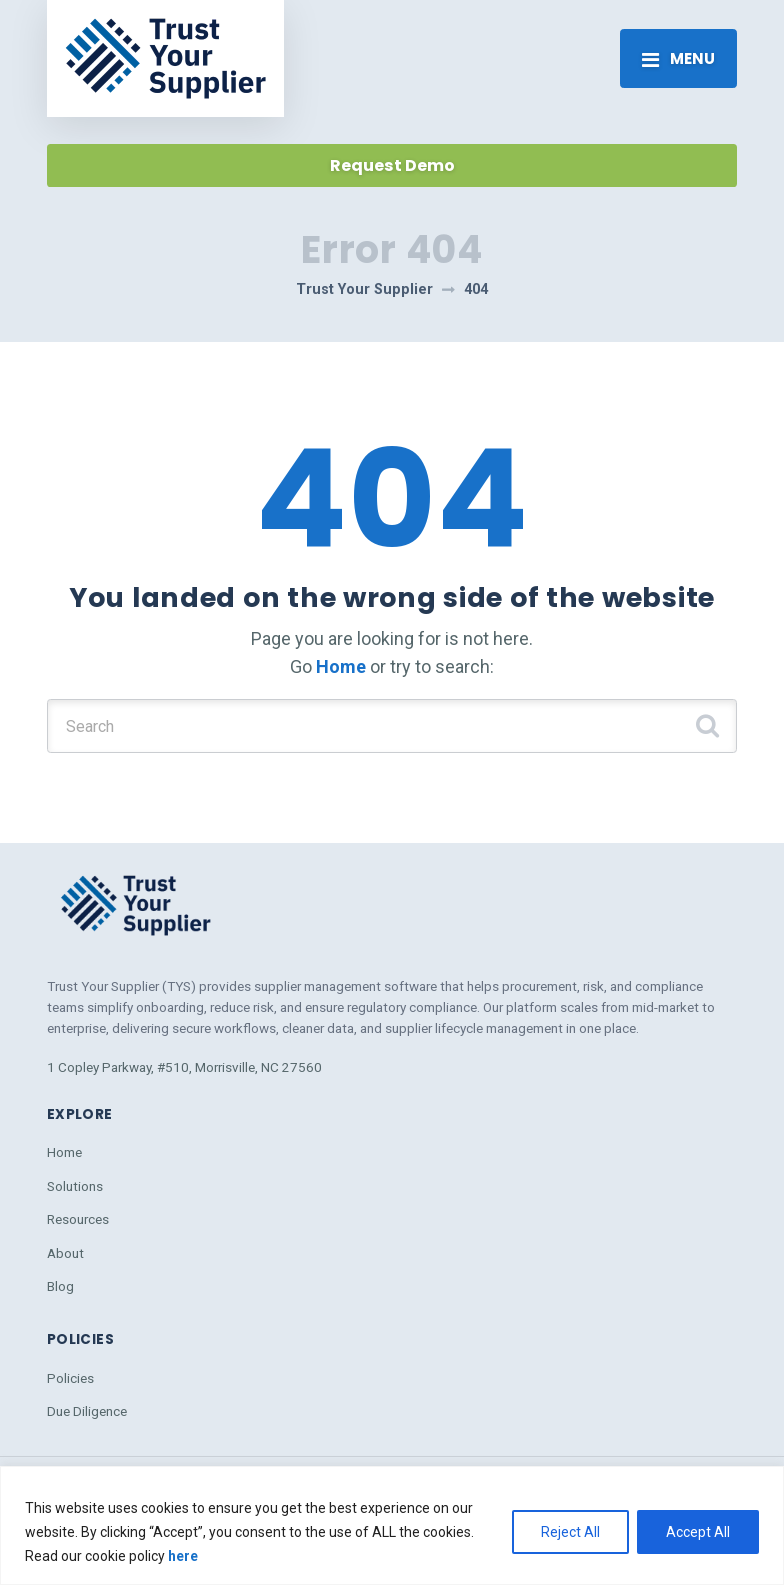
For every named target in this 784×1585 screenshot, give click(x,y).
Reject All (570, 1532)
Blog (60, 1286)
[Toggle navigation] (678, 58)
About (65, 1253)
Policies (70, 1378)
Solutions (75, 1186)
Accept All (698, 1532)
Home (341, 666)
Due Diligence (87, 1411)
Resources (78, 1219)
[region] (392, 1525)
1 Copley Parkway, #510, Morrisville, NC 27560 (184, 1067)
